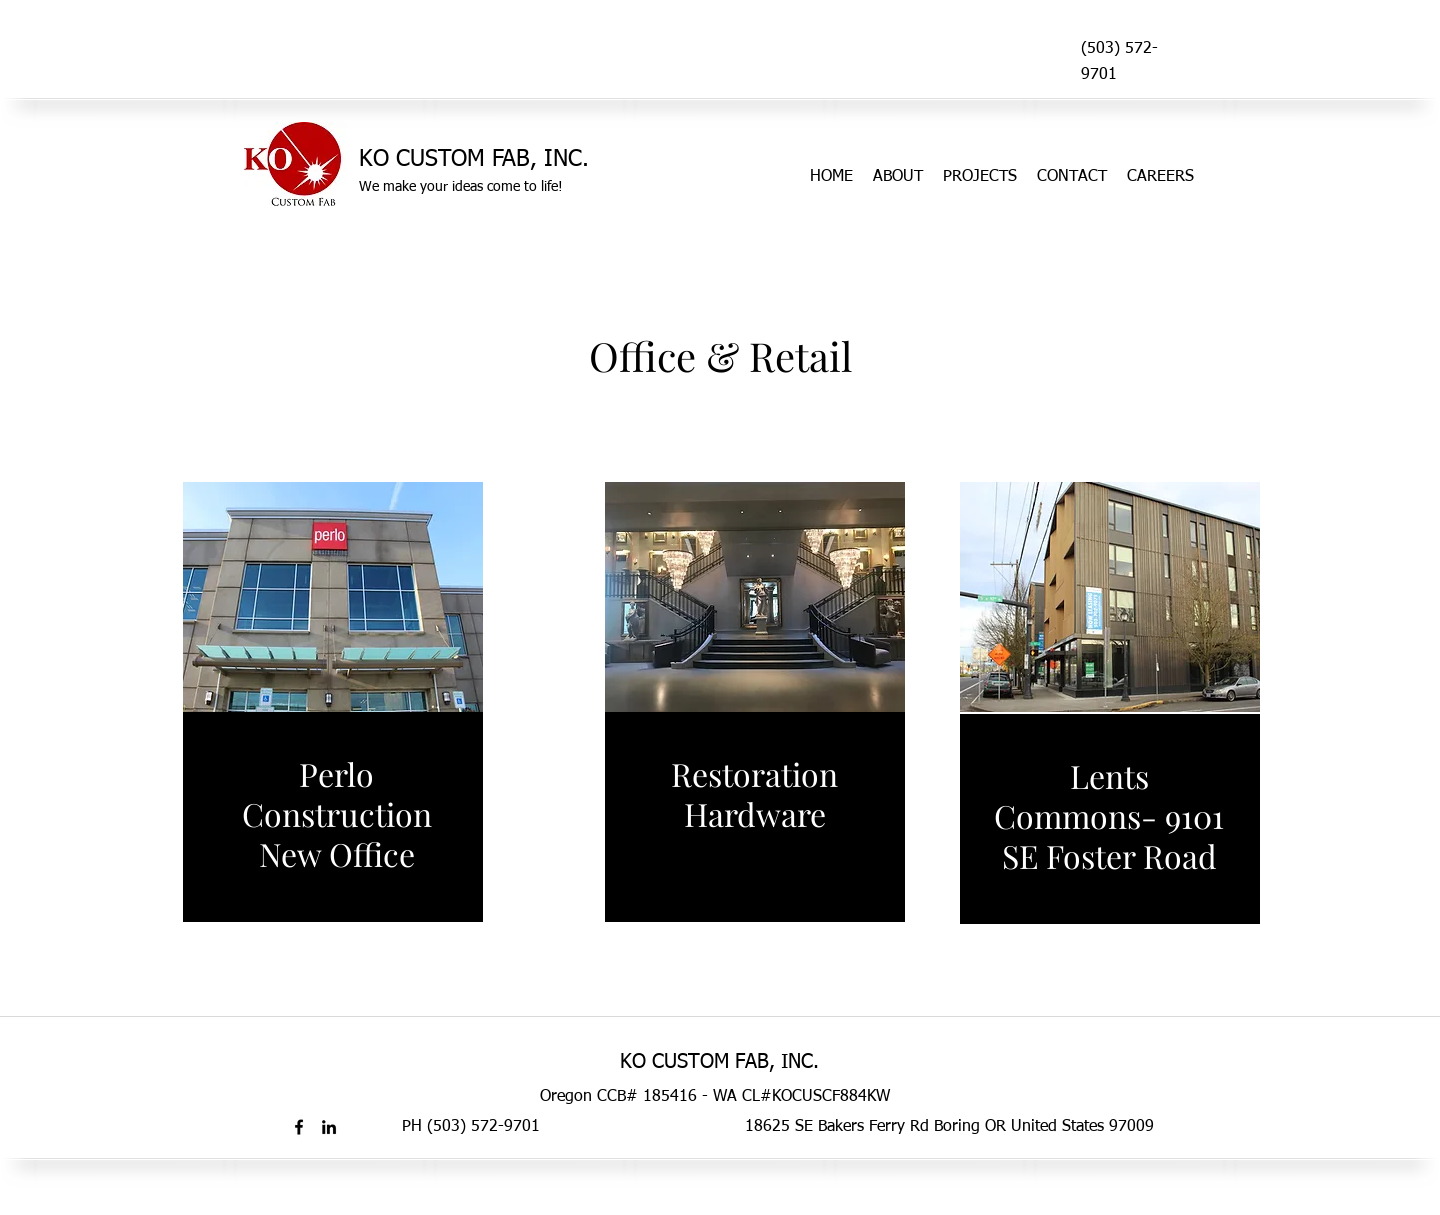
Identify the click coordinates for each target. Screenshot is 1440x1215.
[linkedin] (329, 1127)
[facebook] (299, 1127)
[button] (333, 597)
